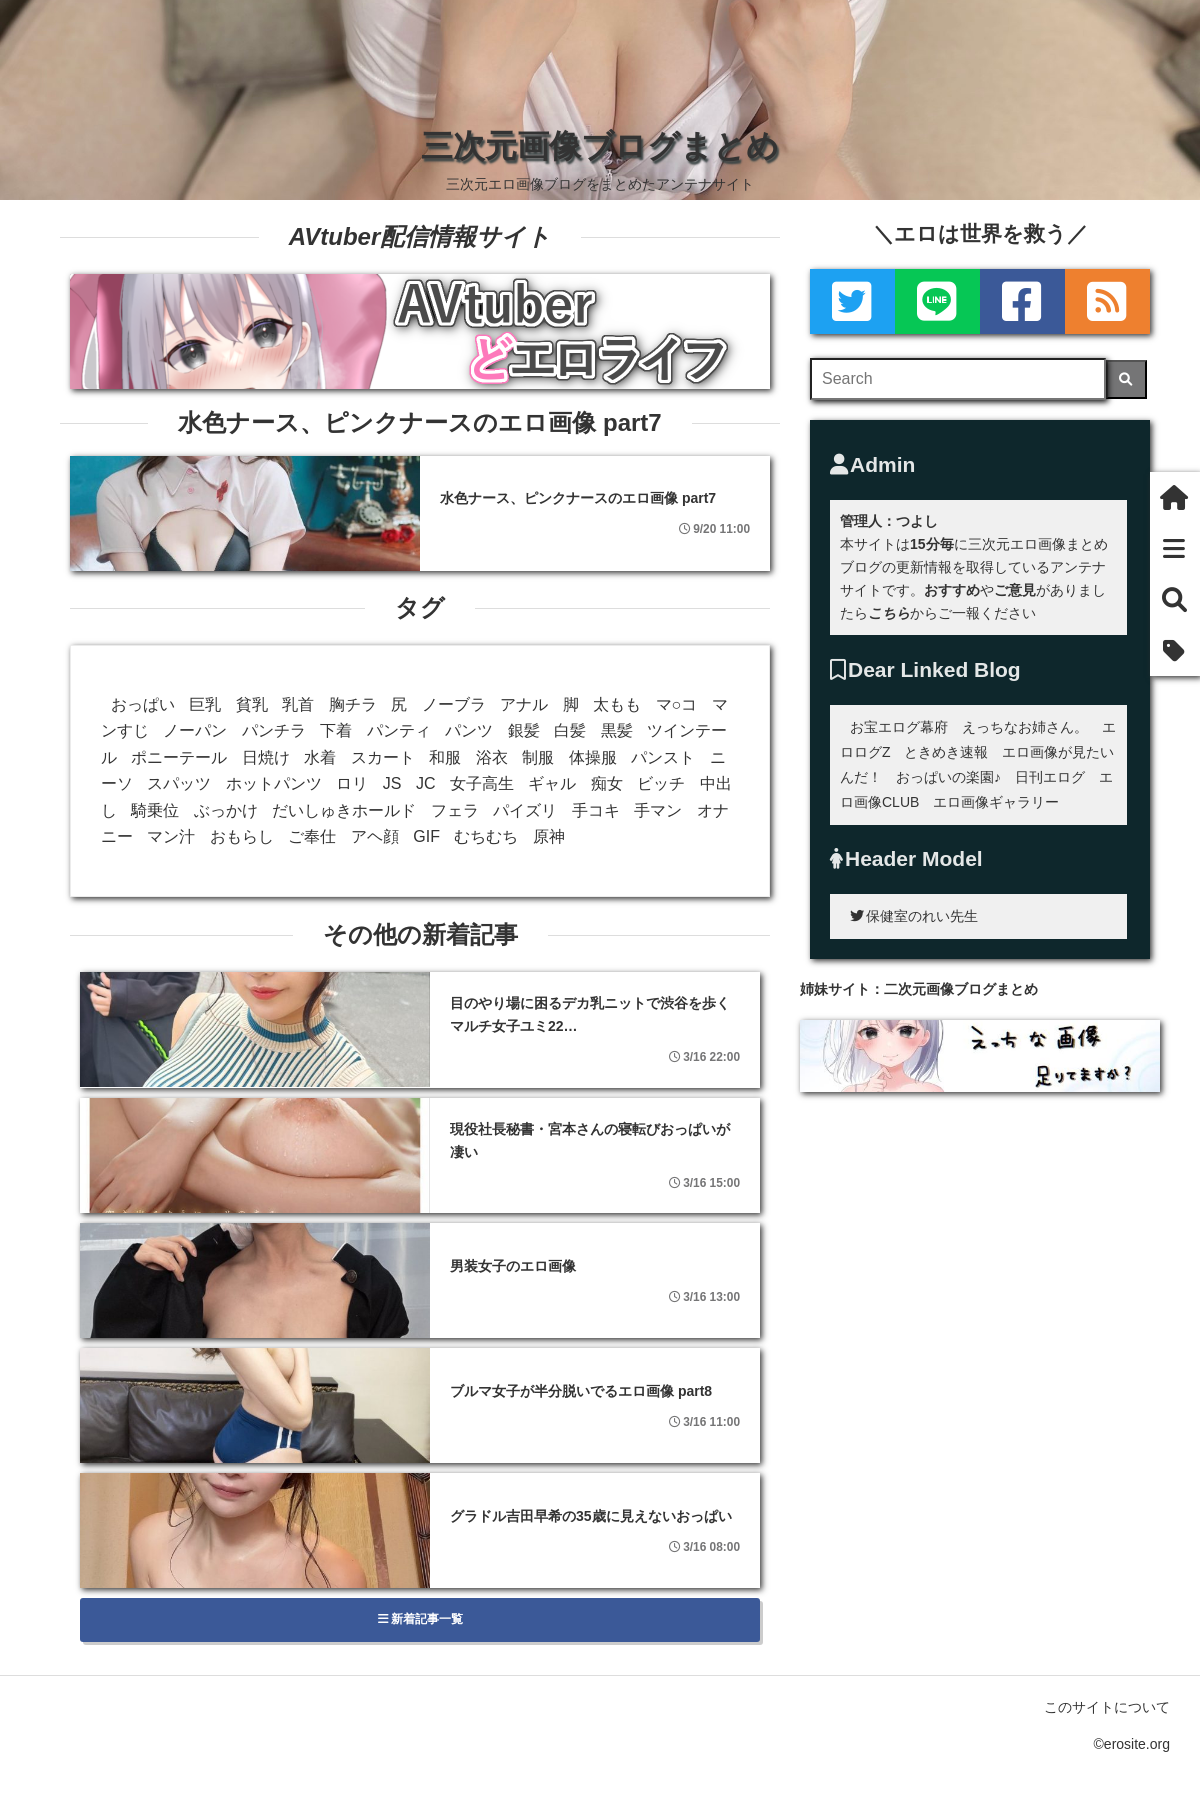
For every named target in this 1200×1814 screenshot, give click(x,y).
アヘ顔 (375, 836)
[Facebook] (1022, 301)
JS (392, 783)
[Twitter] (852, 301)
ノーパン (195, 730)
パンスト (663, 757)
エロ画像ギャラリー (996, 802)
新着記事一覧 (420, 1619)
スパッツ (179, 783)
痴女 (607, 783)
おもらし (242, 836)
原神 (549, 836)
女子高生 (482, 783)
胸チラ (353, 704)
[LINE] (937, 301)
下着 (336, 730)
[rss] (1107, 301)
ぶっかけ (226, 810)
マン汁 (171, 836)
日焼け (266, 757)
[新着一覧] (1175, 548)
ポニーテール (179, 757)
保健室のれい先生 (914, 916)
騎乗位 (155, 810)
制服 (538, 757)
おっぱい (143, 704)
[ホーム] (1175, 497)
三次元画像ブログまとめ (600, 146)
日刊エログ (1050, 777)
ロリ (352, 783)
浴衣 (492, 757)
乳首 (298, 704)
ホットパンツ (274, 783)
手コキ (596, 810)
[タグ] (1175, 650)
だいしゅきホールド (344, 810)
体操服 (593, 757)
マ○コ (677, 704)
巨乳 (205, 704)
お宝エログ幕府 (899, 727)
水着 (320, 757)
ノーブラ (454, 704)
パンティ (399, 730)
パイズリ (525, 810)
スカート (383, 757)
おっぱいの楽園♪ (948, 777)
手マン (658, 810)
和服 (445, 757)
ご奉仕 (312, 836)
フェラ (455, 810)
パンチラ (274, 730)
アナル (524, 704)
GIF (426, 836)
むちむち (486, 836)
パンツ (469, 730)
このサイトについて (1107, 1707)
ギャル (552, 783)
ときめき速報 (946, 752)
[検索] (1126, 379)
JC (426, 783)
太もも (617, 704)
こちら (889, 613)
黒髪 (617, 730)
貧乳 (252, 704)
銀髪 (524, 730)
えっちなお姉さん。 (1025, 727)
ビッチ (661, 783)
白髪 (570, 730)
